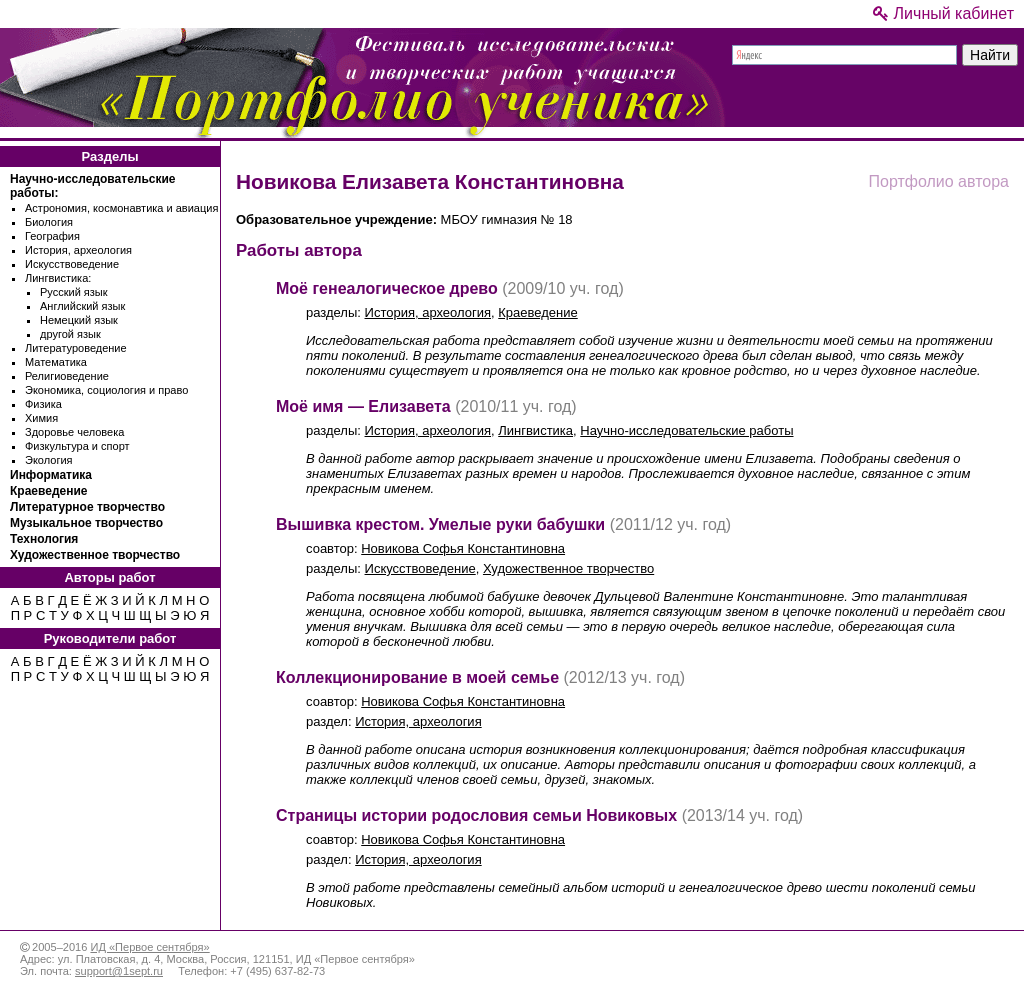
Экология (49, 460)
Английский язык (82, 306)
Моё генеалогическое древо (387, 288)
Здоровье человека (74, 432)
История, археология (78, 250)
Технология (44, 539)
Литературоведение (76, 348)
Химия (41, 418)
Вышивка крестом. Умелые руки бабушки (440, 524)
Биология (49, 222)
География (52, 236)
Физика (43, 404)
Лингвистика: (58, 278)
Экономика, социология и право (106, 390)
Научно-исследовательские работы (686, 430)
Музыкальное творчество (86, 523)
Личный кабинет (943, 13)
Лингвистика (535, 430)
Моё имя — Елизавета (363, 406)
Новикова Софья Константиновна (463, 548)
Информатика (51, 475)
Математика (56, 362)
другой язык (70, 334)
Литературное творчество (87, 507)
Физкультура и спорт (77, 446)
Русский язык (74, 292)
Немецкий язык (79, 320)
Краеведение (48, 491)
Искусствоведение (72, 264)
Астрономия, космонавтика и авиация (121, 208)
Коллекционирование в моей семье (417, 677)
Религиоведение (67, 376)
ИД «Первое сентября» (149, 947)
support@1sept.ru (119, 971)
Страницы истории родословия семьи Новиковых (476, 815)
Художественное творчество (95, 555)
